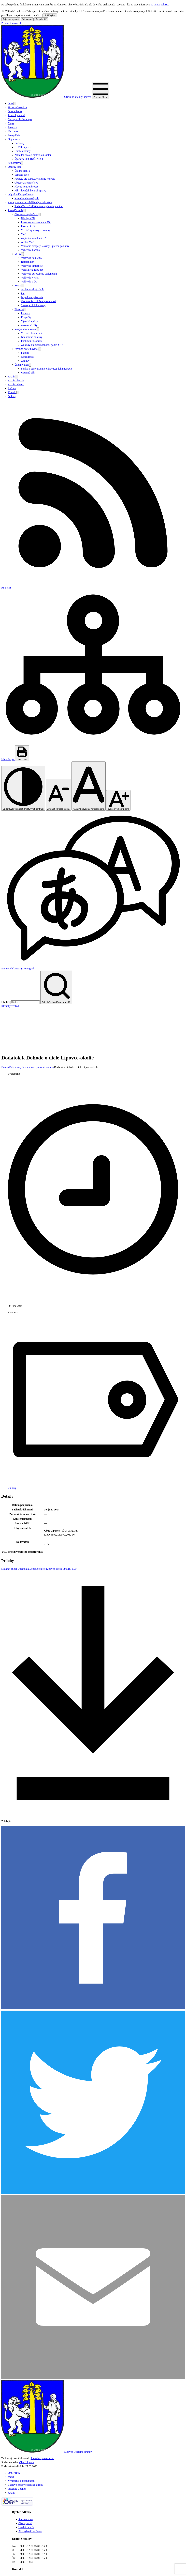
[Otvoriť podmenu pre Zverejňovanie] (24, 210)
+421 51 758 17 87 (22, 2566)
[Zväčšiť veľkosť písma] (118, 800)
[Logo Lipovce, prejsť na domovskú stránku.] (46, 96)
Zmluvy (12, 1445)
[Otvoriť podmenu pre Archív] (16, 376)
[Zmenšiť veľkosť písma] (58, 795)
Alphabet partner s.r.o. (42, 2416)
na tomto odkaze (159, 4)
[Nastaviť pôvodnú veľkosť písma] (89, 786)
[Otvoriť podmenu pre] (15, 103)
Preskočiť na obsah (11, 23)
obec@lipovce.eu (21, 2570)
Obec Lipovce (26, 2420)
